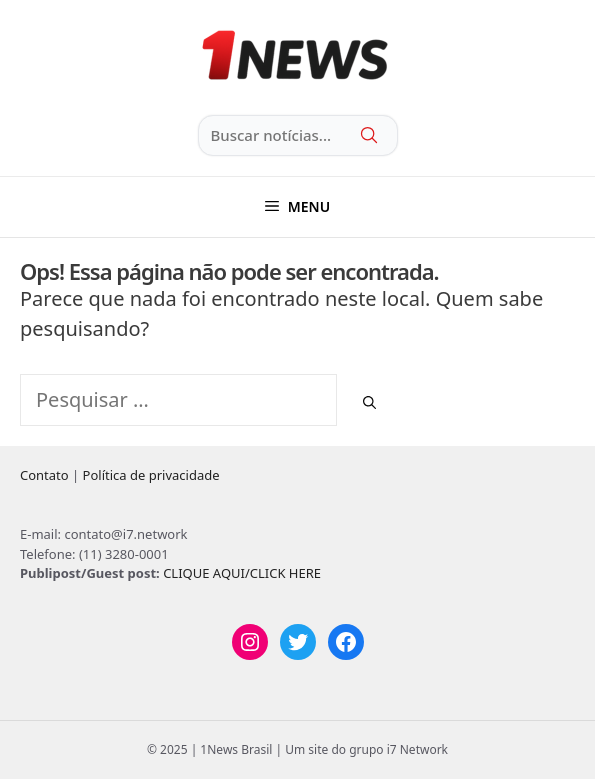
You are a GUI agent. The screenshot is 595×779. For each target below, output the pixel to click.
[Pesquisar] (369, 403)
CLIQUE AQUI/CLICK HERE (242, 573)
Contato (44, 475)
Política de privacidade (151, 475)
